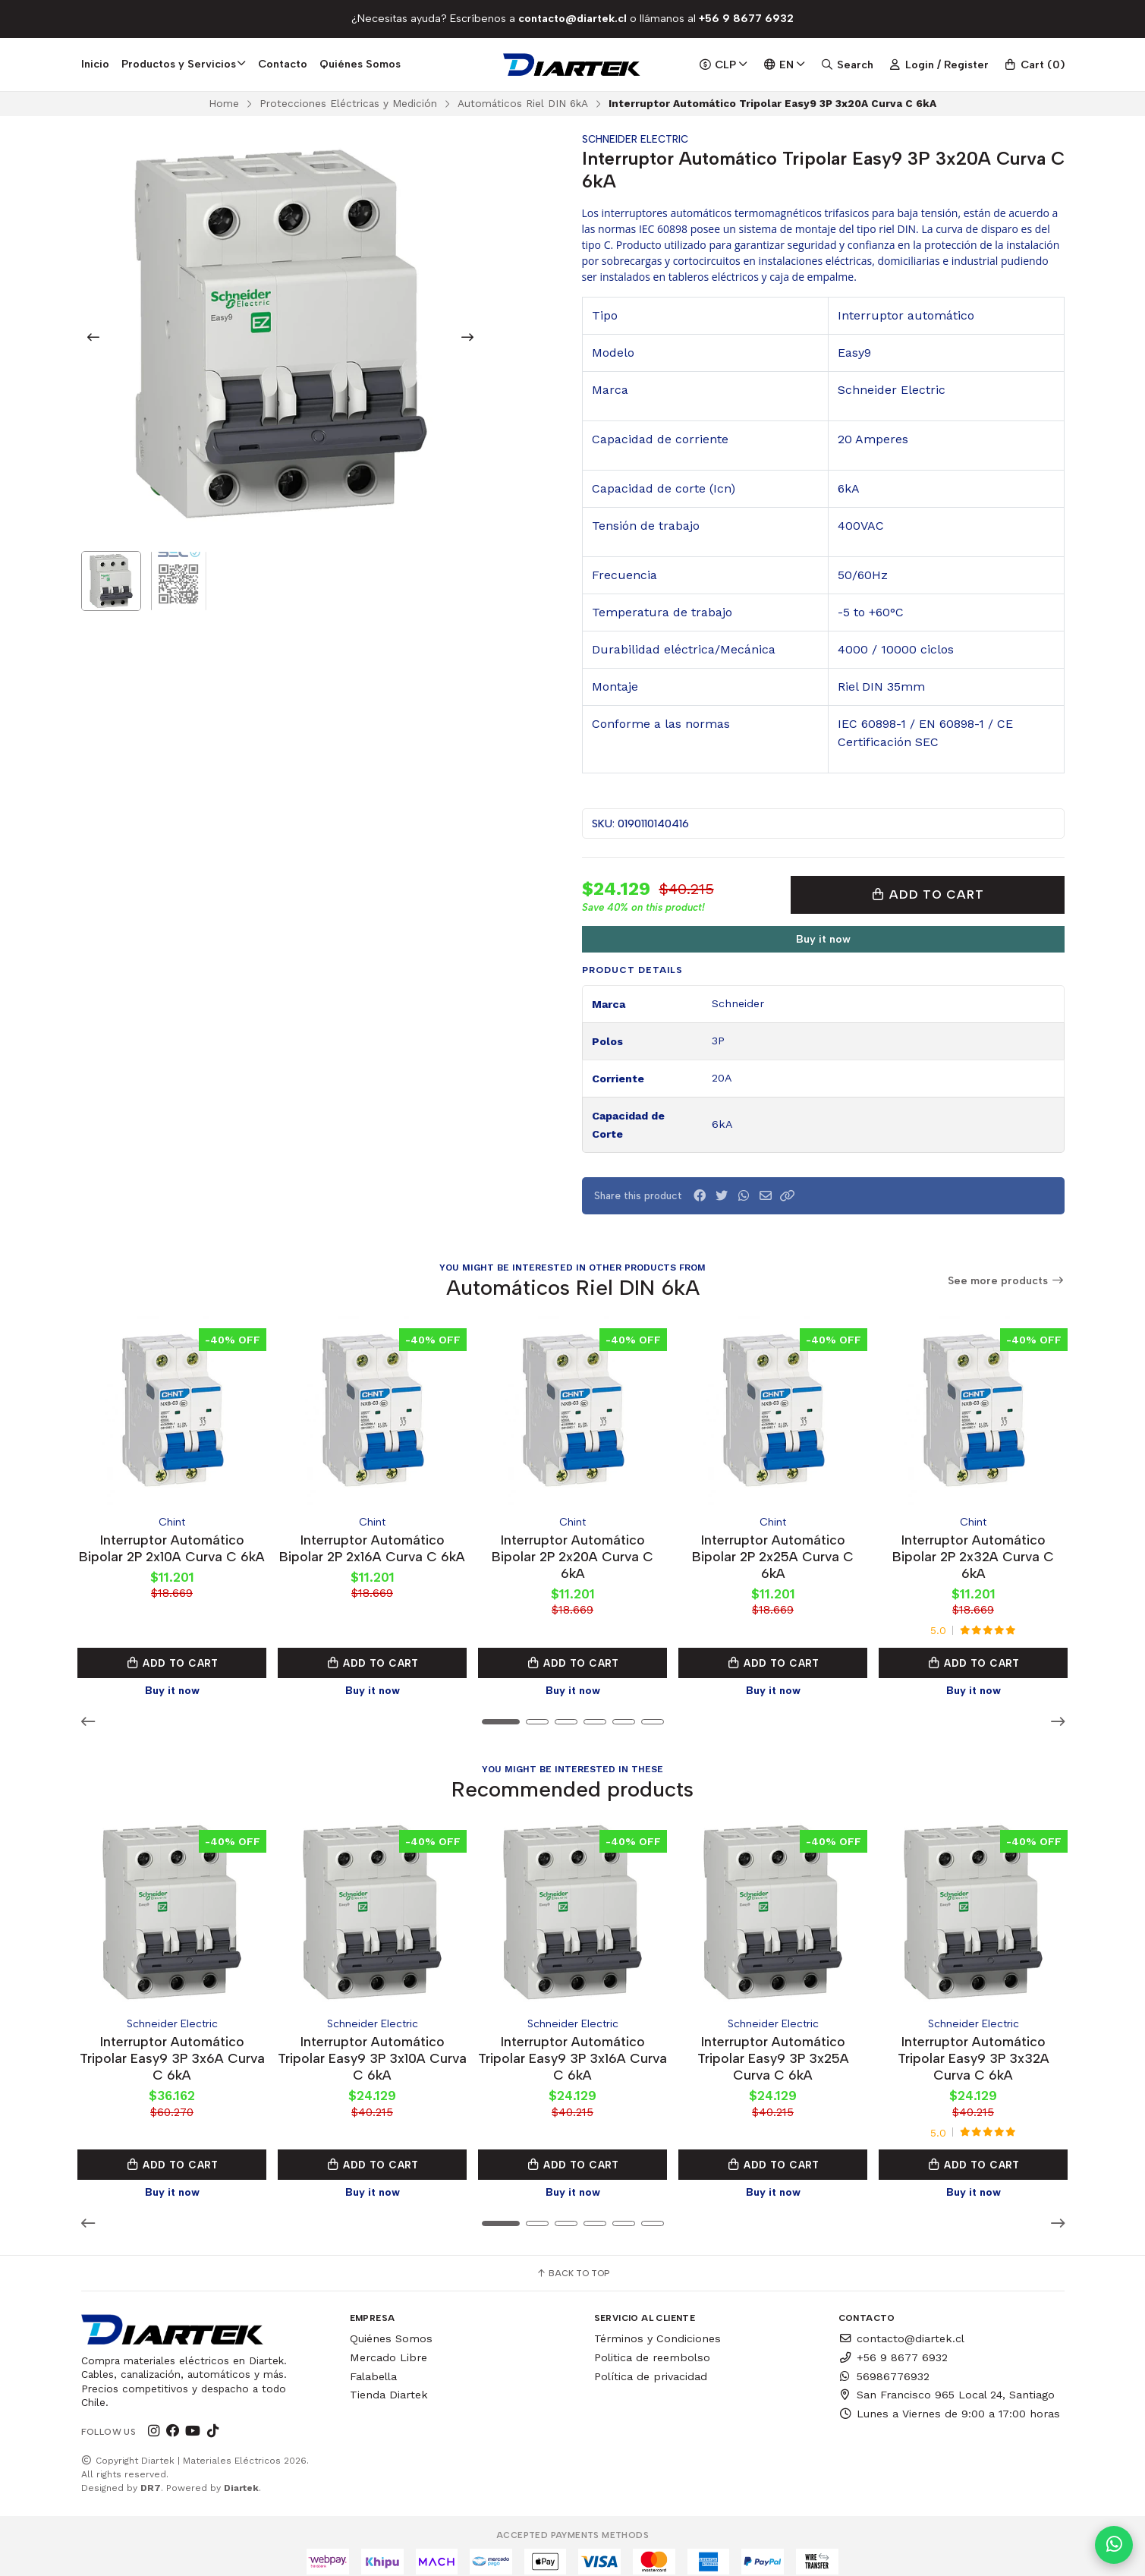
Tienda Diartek (389, 2381)
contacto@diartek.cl (901, 2325)
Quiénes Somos (360, 64)
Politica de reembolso (652, 2343)
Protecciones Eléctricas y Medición (348, 103)
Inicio (95, 64)
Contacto (282, 64)
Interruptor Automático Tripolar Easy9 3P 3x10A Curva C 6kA (372, 2044)
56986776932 (884, 2362)
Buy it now (823, 939)
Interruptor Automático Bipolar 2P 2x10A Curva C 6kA (172, 1549)
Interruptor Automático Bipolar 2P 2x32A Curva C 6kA (973, 1549)
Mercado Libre (388, 2343)
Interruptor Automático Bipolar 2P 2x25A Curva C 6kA (773, 1549)
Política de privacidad (650, 2362)
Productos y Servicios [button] (184, 64)
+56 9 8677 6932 (893, 2343)
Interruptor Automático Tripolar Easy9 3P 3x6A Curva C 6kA (172, 2044)
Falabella (373, 2362)
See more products (1006, 1280)
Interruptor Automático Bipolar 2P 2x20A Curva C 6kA (572, 1549)
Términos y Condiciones (657, 2325)
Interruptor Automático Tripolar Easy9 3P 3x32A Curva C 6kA (973, 2044)
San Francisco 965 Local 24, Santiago (946, 2381)
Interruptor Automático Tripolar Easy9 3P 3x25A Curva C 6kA (773, 2044)
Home (224, 103)
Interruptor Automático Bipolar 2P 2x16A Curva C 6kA (372, 1549)
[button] (787, 1195)
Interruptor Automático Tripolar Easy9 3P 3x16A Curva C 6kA (572, 2044)
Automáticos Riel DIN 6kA (523, 103)
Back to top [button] (572, 2259)
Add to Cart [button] (172, 1656)
